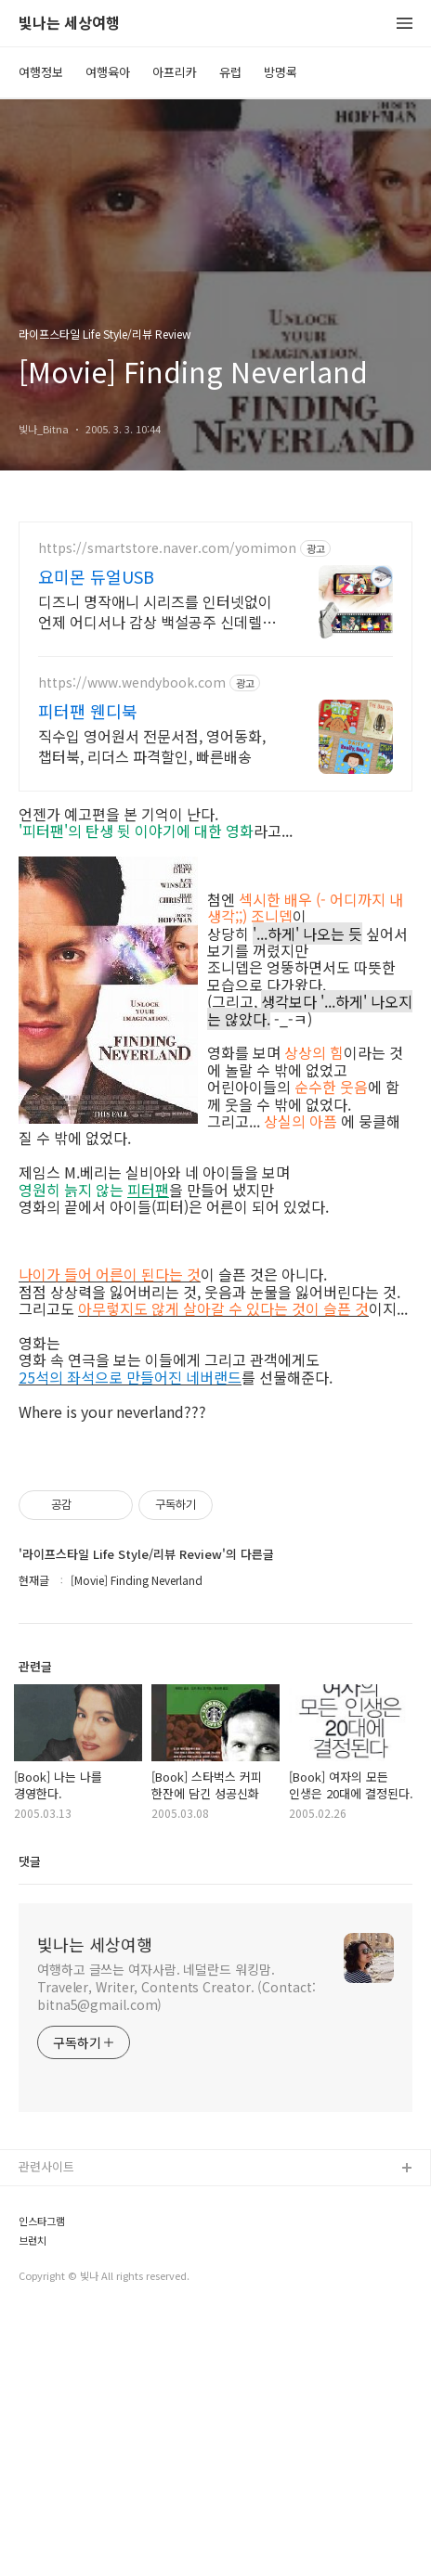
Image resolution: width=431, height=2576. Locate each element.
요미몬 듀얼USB (96, 576)
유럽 (230, 72)
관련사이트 (46, 2426)
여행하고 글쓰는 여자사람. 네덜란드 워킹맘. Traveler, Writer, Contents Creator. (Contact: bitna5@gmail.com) (176, 2246)
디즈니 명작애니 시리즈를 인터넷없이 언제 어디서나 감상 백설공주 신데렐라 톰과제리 (157, 611)
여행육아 (107, 72)
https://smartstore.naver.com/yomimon (167, 548)
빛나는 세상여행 (69, 23)
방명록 (280, 72)
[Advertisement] (215, 1568)
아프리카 (174, 72)
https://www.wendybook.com (132, 682)
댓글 (30, 2121)
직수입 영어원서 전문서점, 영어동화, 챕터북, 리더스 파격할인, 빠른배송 (152, 745)
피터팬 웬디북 (87, 711)
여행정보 (41, 72)
